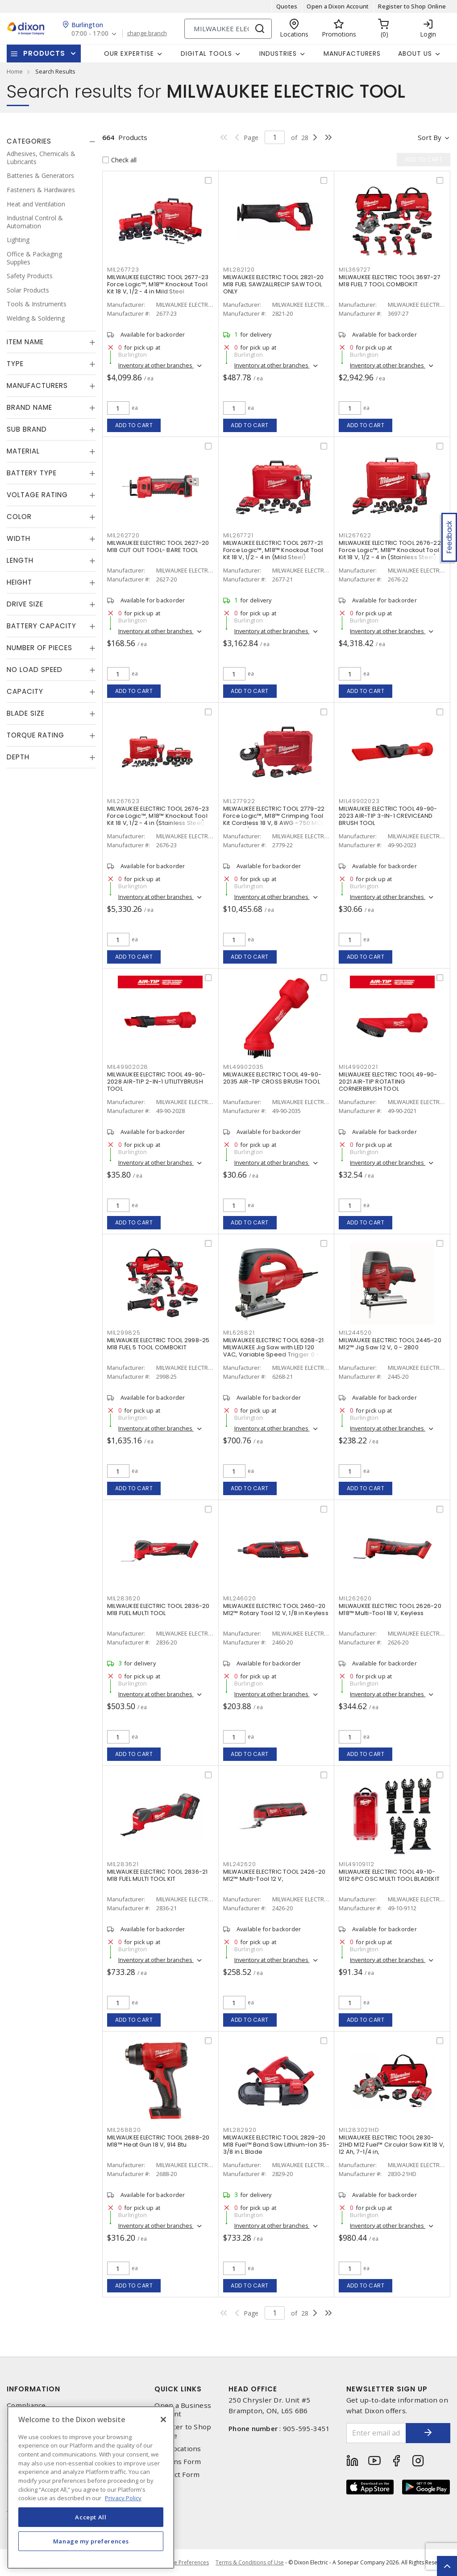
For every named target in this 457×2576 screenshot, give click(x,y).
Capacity (25, 691)
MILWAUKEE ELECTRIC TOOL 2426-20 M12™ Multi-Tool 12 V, (274, 1875)
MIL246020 (239, 1598)
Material (23, 451)
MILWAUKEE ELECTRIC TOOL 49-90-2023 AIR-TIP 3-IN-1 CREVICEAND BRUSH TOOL (388, 816)
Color (19, 516)
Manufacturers (352, 53)
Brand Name (29, 407)
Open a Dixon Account (338, 6)
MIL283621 (123, 1864)
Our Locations (177, 2448)
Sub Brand (27, 429)
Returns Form (177, 2461)
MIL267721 (238, 535)
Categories (29, 141)
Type (15, 363)
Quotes (287, 6)
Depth (18, 757)
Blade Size (26, 713)
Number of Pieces (39, 647)
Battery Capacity (41, 626)
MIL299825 (124, 1332)
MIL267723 (123, 269)
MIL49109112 (356, 1864)
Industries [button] (278, 53)
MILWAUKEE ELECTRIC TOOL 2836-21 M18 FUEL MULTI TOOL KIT (157, 1875)
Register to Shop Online (412, 6)
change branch (147, 33)
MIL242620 (239, 1864)
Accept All (91, 2517)
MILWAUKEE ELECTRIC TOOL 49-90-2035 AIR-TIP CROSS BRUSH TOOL (272, 1078)
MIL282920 (240, 2130)
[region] (90, 2487)
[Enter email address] (376, 2433)
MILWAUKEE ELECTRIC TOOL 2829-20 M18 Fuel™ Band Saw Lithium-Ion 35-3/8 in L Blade (276, 2145)
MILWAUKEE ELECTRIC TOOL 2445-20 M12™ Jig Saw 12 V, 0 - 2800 (390, 1343)
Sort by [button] (429, 137)
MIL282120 (239, 269)
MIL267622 (355, 535)
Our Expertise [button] (129, 53)
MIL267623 (123, 801)
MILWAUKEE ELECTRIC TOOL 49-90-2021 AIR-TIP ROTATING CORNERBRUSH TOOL (388, 1081)
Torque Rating (35, 735)
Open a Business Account (182, 2409)
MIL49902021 (358, 1067)
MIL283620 (124, 1598)
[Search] (228, 29)
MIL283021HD (359, 2130)
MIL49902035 (243, 1067)
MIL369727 (355, 269)
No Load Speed (34, 669)
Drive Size (25, 604)
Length (20, 560)
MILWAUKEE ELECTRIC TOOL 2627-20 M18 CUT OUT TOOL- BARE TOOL (158, 546)
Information (33, 2389)
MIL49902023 (359, 801)
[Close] (163, 2419)
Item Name (25, 341)
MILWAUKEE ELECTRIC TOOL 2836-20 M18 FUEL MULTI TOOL (158, 1609)
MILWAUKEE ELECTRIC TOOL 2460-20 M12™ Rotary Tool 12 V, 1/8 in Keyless (275, 1609)
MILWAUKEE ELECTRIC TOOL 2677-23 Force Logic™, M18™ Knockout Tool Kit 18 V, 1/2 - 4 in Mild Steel (158, 284)
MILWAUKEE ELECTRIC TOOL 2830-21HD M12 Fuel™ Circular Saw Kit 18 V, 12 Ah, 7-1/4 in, (392, 2145)
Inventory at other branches (156, 365)
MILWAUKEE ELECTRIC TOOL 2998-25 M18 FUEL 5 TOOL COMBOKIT (158, 1343)
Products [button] (44, 53)
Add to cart (134, 425)
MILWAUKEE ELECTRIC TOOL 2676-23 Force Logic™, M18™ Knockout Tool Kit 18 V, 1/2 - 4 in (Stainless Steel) (158, 816)
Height (19, 582)
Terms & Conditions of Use (250, 2562)
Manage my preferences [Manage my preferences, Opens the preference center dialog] (91, 2541)
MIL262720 (123, 535)
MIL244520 (355, 1332)
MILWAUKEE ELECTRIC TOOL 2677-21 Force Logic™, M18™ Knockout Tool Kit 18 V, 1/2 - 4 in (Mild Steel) (273, 550)
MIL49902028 (127, 1067)
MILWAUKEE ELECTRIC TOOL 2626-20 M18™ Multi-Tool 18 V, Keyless (390, 1609)
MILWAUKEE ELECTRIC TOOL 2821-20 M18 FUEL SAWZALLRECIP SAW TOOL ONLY (273, 284)
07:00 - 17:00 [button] (89, 33)
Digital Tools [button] (206, 53)
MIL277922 (239, 801)
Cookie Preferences (184, 2562)
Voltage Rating (37, 494)
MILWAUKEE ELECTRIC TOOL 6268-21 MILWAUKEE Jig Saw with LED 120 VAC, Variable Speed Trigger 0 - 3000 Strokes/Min (273, 1350)
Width (18, 538)
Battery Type (32, 473)
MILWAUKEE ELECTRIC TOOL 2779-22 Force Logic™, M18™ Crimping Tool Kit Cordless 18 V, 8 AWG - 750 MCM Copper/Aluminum (275, 819)
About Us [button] (415, 53)
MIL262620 (355, 1598)
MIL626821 (239, 1332)
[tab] (51, 141)
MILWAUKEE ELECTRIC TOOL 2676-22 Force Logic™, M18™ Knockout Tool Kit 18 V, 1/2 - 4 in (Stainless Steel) (390, 550)
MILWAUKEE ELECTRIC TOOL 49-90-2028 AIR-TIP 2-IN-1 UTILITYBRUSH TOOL (156, 1081)
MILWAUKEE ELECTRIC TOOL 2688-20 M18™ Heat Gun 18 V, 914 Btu (158, 2141)
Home (15, 71)
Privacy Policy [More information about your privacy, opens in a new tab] (123, 2498)
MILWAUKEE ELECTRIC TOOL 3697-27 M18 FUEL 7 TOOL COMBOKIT (389, 280)
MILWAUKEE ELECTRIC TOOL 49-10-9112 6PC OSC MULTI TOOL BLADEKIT (389, 1875)
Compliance (26, 2405)
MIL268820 (124, 2130)
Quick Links (178, 2389)
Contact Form (176, 2474)
